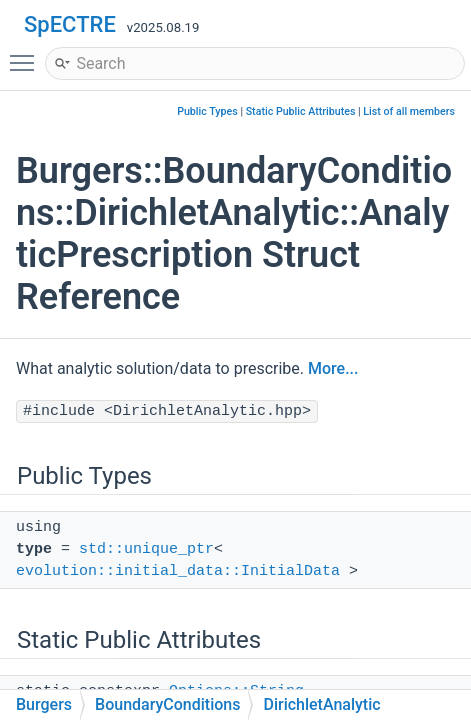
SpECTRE (70, 24)
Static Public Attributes (301, 111)
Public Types (207, 111)
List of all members (409, 111)
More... (333, 368)
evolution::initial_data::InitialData (178, 571)
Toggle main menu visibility (27, 54)
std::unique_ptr (146, 549)
